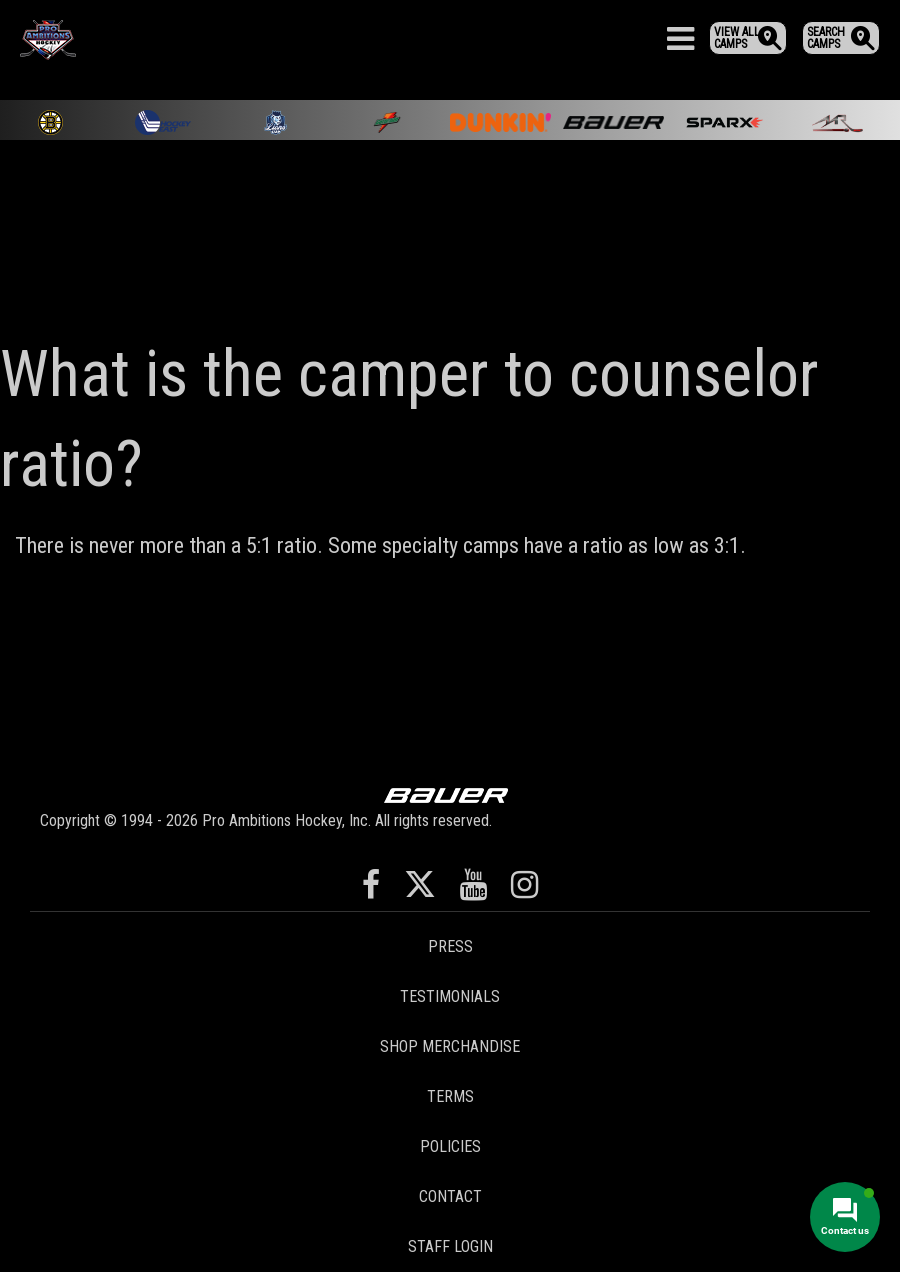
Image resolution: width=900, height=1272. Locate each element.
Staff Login (450, 1246)
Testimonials (450, 996)
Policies (450, 1146)
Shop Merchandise (450, 1046)
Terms (450, 1096)
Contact (450, 1196)
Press (450, 946)
